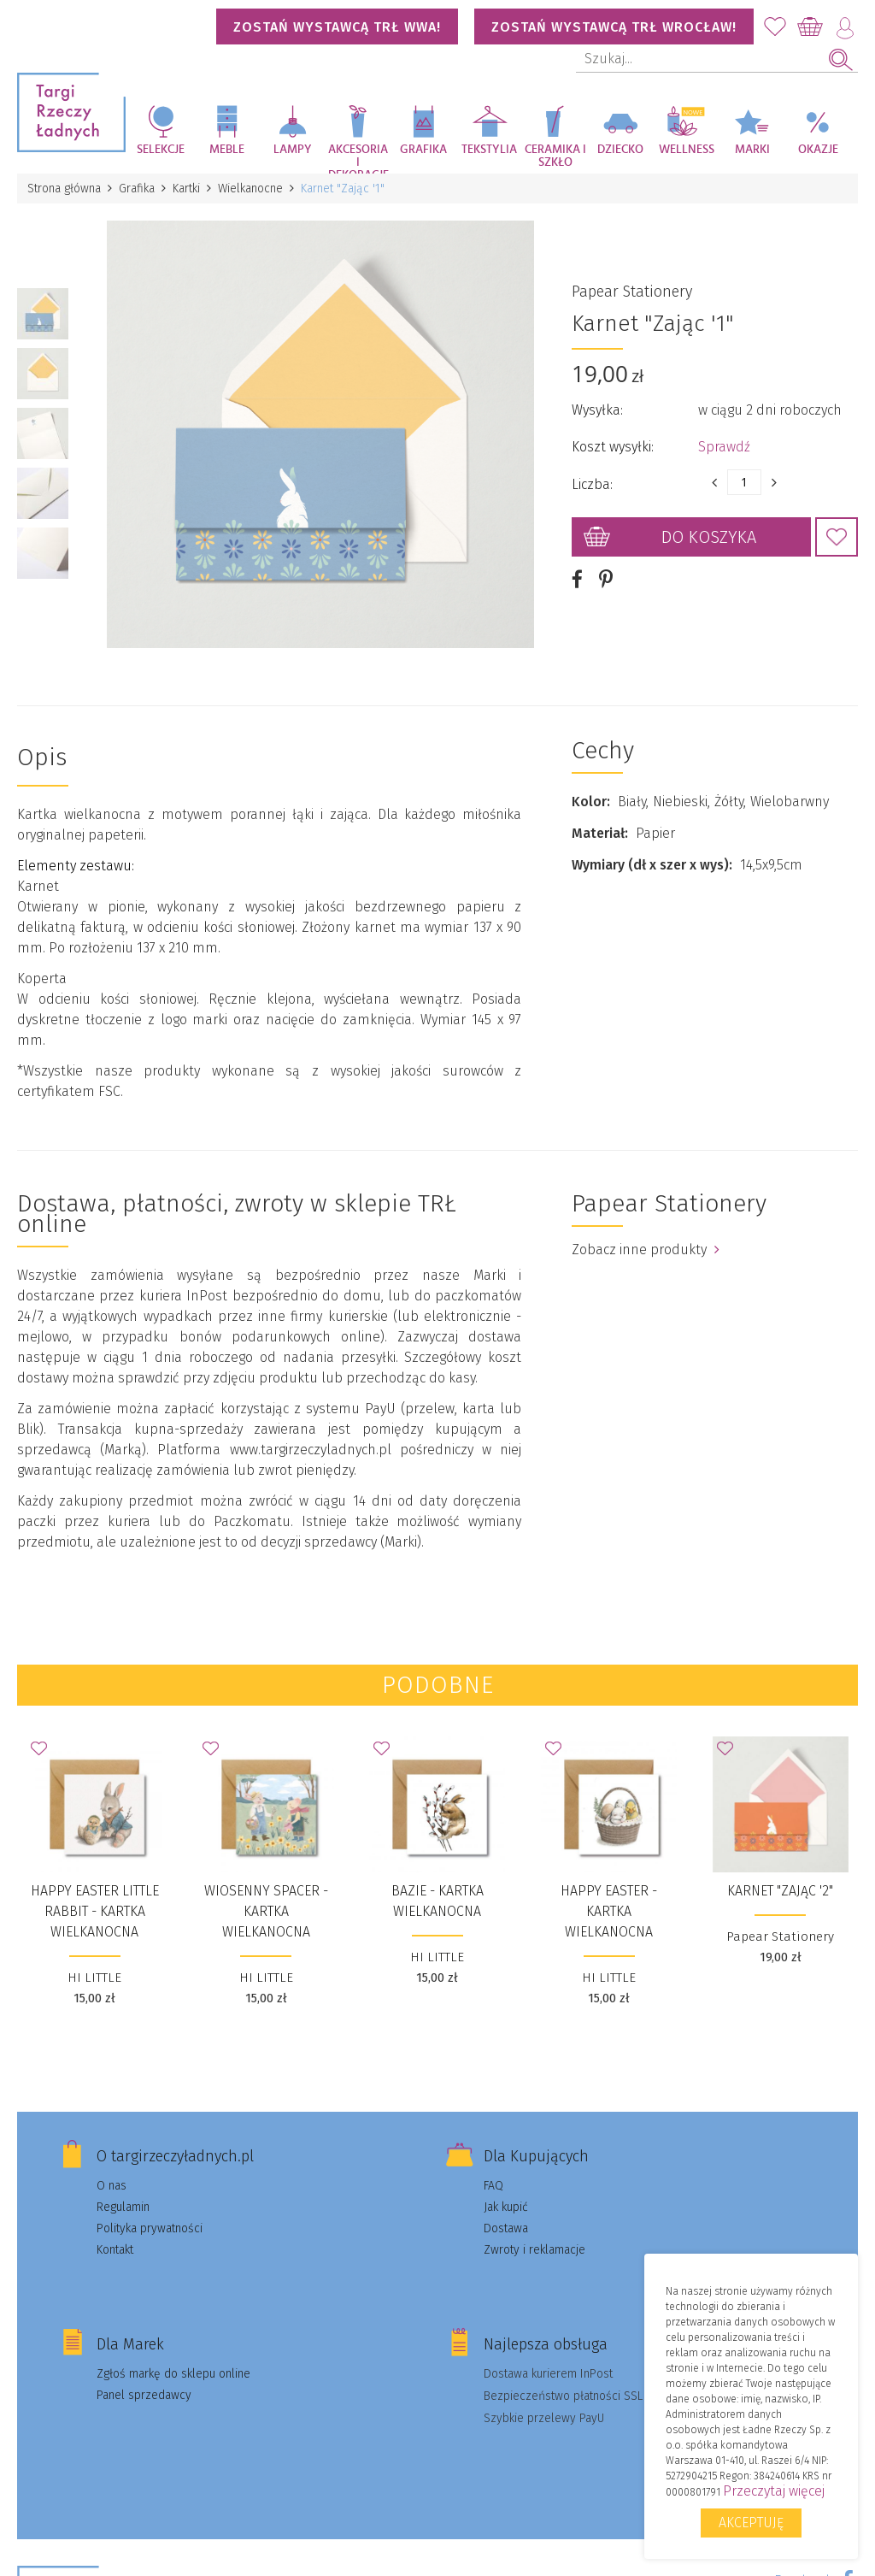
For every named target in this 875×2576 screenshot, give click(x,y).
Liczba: (592, 484)
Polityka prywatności (150, 2228)
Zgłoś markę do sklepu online (173, 2374)
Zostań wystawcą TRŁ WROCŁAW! (614, 27)
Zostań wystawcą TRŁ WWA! (337, 27)
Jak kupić (506, 2207)
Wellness (686, 150)
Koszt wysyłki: (613, 447)
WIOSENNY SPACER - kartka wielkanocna (266, 1911)
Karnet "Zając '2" (780, 1891)
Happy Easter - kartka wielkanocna (609, 1911)
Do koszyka (708, 537)
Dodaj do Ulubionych (836, 537)
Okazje (818, 150)
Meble (226, 150)
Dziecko (620, 150)
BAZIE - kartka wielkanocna (437, 1901)
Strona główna (64, 188)
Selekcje (161, 150)
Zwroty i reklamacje (534, 2250)
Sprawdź (724, 447)
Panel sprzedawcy (144, 2395)
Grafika (423, 150)
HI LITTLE (94, 1977)
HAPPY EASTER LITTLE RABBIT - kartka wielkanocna (95, 1911)
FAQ (493, 2185)
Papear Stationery (632, 291)
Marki (752, 150)
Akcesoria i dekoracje (358, 159)
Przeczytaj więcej (774, 2491)
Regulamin (123, 2207)
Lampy (292, 150)
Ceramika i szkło (555, 156)
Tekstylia (489, 150)
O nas (111, 2185)
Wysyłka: (597, 410)
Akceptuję (751, 2522)
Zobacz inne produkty (645, 1249)
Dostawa (506, 2228)
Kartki (186, 188)
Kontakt (115, 2250)
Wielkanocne (250, 188)
